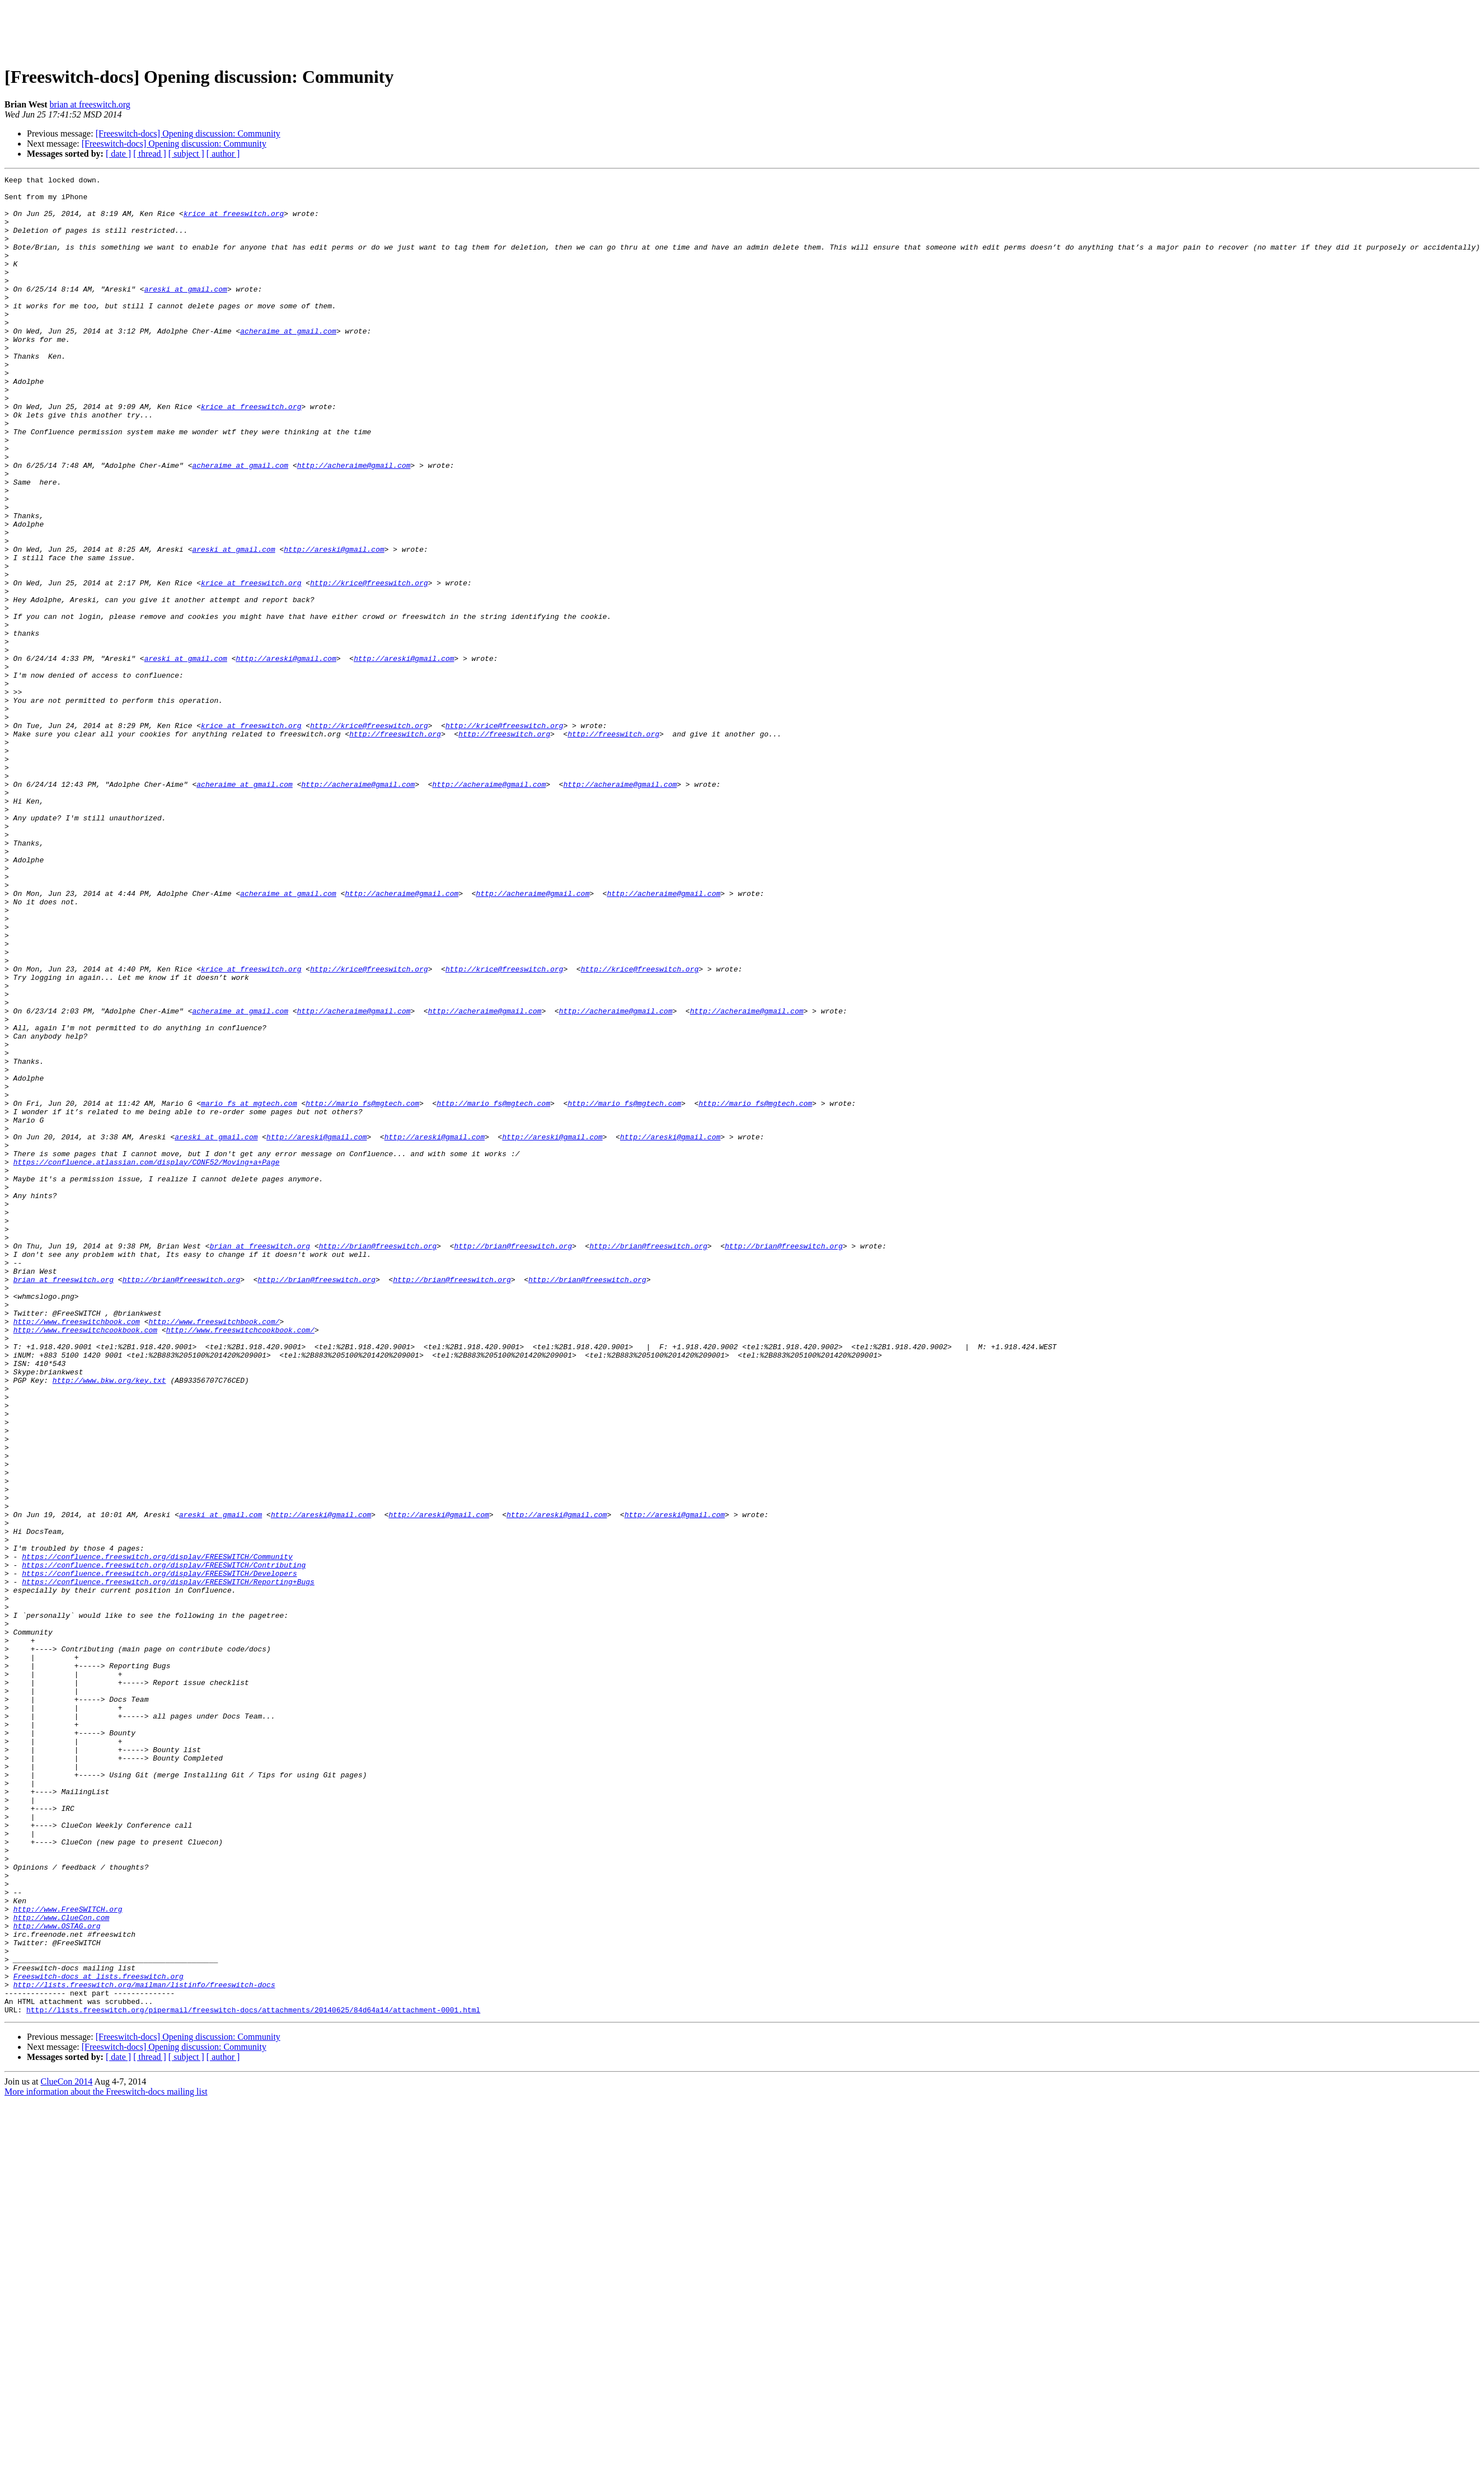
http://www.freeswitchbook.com (76, 1551)
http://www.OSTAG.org (57, 2276)
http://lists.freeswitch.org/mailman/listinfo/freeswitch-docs (144, 2347)
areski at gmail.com (185, 312)
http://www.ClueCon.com (61, 2266)
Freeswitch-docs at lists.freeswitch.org (98, 2337)
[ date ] (118, 153)
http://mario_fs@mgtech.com (362, 1289)
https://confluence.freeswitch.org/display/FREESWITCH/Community (157, 1833)
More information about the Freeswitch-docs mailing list (106, 2459)
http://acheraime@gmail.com (354, 524)
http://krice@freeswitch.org (369, 665)
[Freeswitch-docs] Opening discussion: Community (188, 133)
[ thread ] (149, 153)
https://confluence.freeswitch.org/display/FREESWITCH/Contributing (164, 1843)
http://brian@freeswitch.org (378, 1461)
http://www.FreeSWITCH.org (68, 2256)
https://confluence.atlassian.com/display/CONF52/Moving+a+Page (146, 1360)
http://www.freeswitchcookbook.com (85, 1561)
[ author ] (223, 153)
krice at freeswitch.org (234, 222)
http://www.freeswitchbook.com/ (213, 1551)
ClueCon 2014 (66, 2449)
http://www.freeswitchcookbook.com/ (240, 1561)
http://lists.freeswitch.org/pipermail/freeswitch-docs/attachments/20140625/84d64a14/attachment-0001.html (253, 2377)
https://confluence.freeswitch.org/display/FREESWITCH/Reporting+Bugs (168, 1863)
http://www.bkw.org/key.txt (109, 1622)
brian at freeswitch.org (90, 104)
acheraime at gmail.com (288, 363)
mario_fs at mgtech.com (249, 1289)
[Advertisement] (742, 29)
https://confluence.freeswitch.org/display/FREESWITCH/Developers (159, 1853)
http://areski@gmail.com (334, 624)
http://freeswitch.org (395, 846)
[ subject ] (186, 153)
